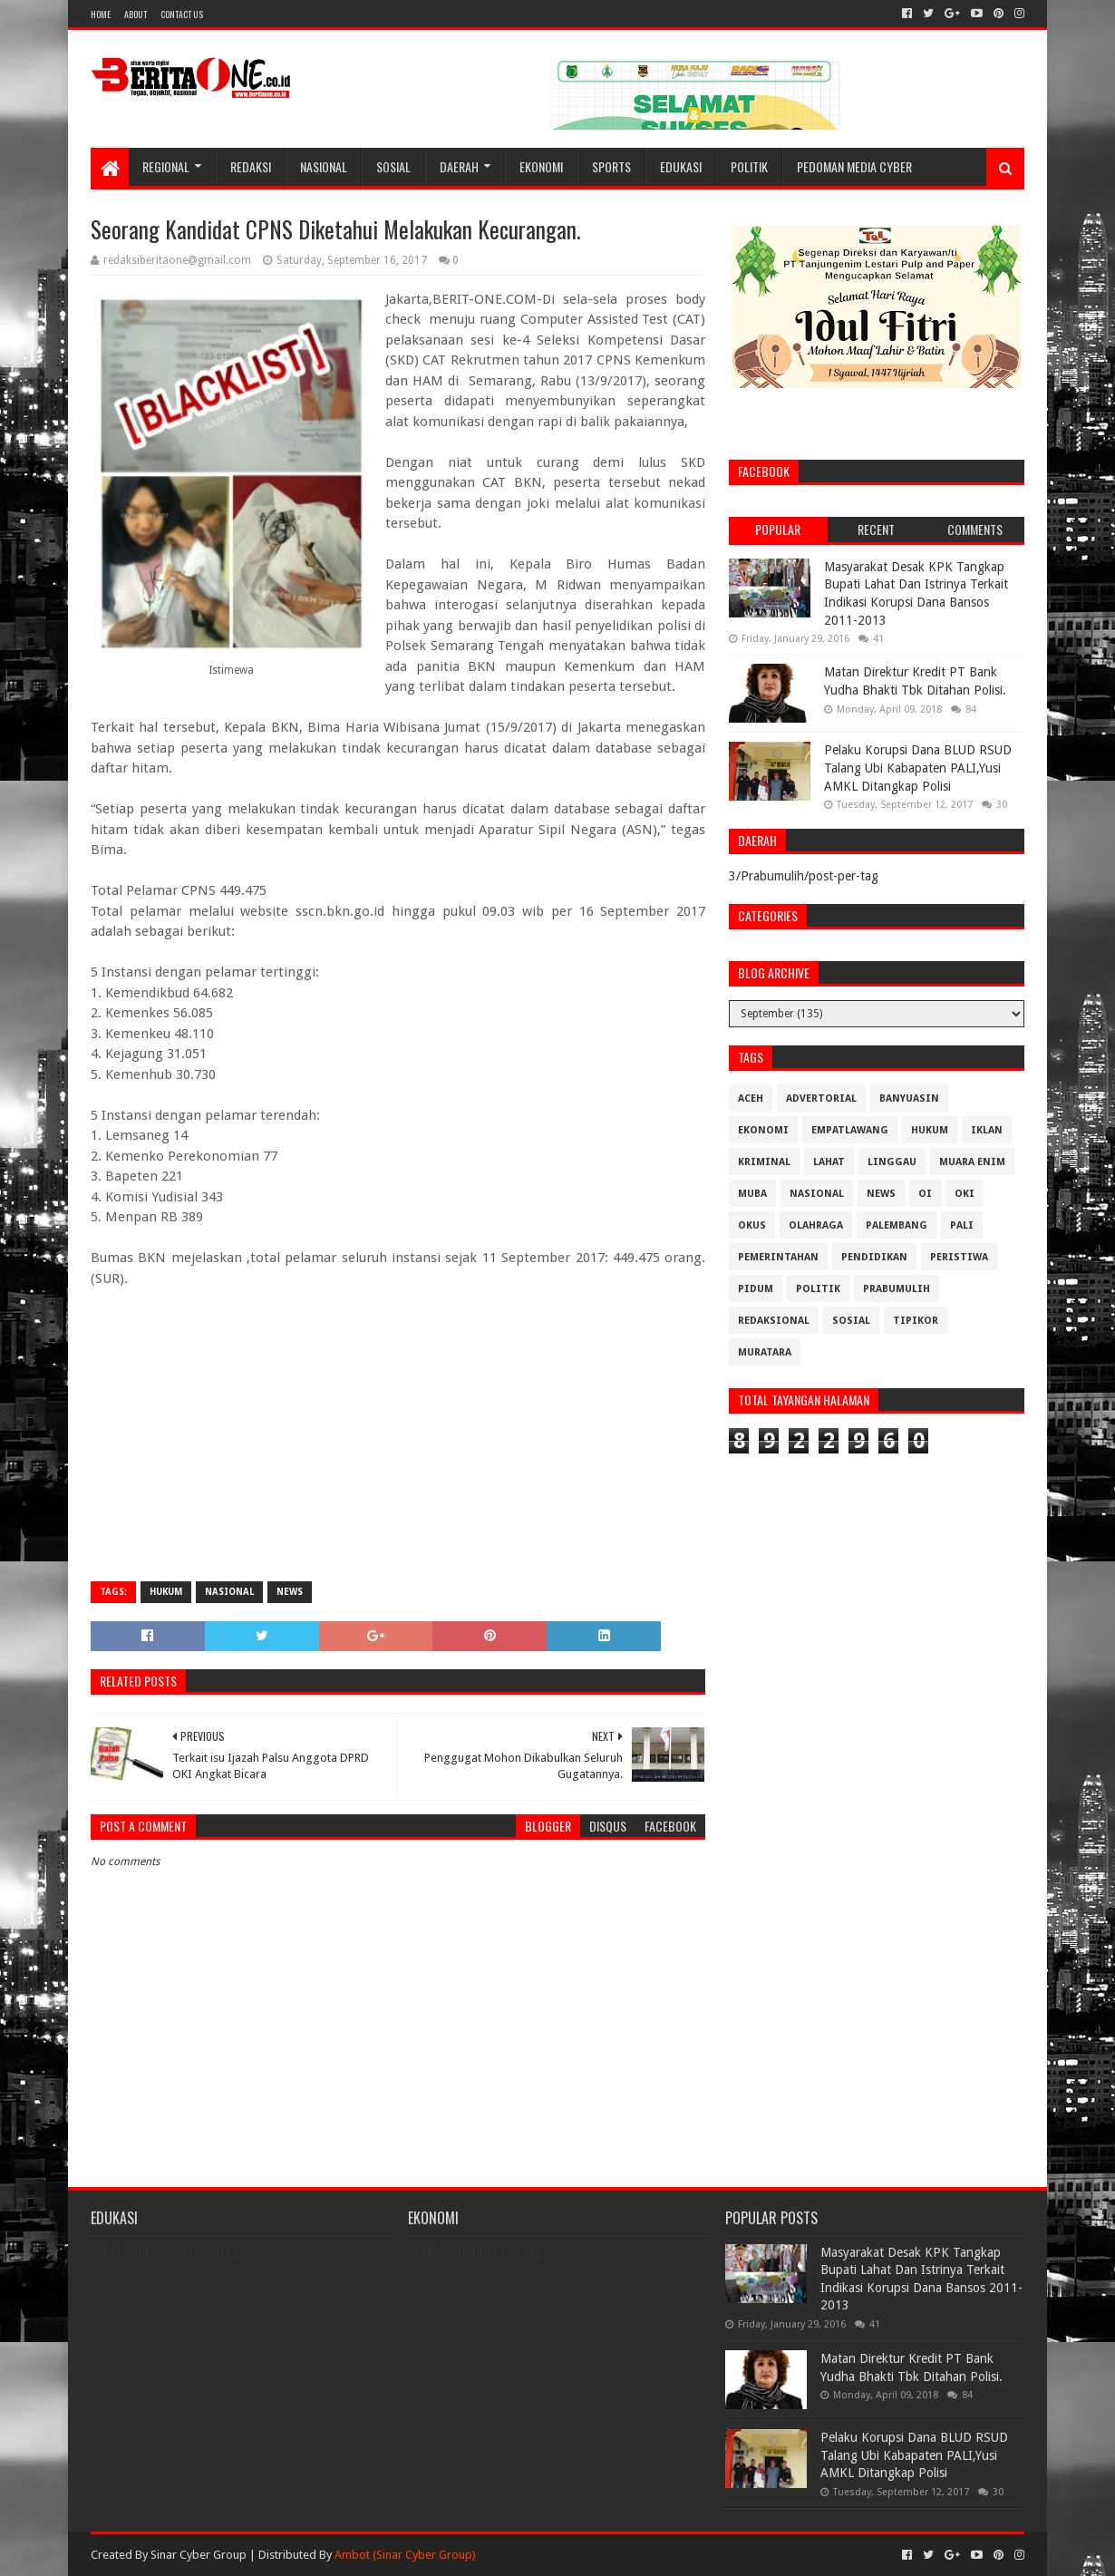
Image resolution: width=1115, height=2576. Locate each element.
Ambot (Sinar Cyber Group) (405, 2554)
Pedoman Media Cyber (854, 166)
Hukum (166, 1592)
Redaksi (250, 166)
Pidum (755, 1289)
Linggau (892, 1162)
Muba (752, 1194)
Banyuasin (909, 1098)
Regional (165, 166)
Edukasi (681, 166)
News (289, 1592)
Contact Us (181, 14)
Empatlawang (849, 1130)
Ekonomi (541, 166)
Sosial (393, 166)
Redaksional (774, 1321)
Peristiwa (959, 1257)
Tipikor (915, 1321)
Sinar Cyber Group (198, 2554)
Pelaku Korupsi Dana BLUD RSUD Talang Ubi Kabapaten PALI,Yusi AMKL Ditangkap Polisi (918, 767)
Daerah (459, 166)
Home (101, 14)
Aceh (750, 1098)
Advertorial (821, 1098)
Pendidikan (874, 1257)
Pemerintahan (778, 1257)
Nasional (323, 166)
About (135, 14)
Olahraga (816, 1225)
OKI (964, 1194)
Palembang (896, 1225)
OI (925, 1194)
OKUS (752, 1225)
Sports (611, 166)
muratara (764, 1352)
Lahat (829, 1162)
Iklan (987, 1130)
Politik (749, 166)
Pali (962, 1225)
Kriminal (764, 1162)
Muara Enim (972, 1162)
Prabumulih (896, 1289)
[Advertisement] (398, 1436)
